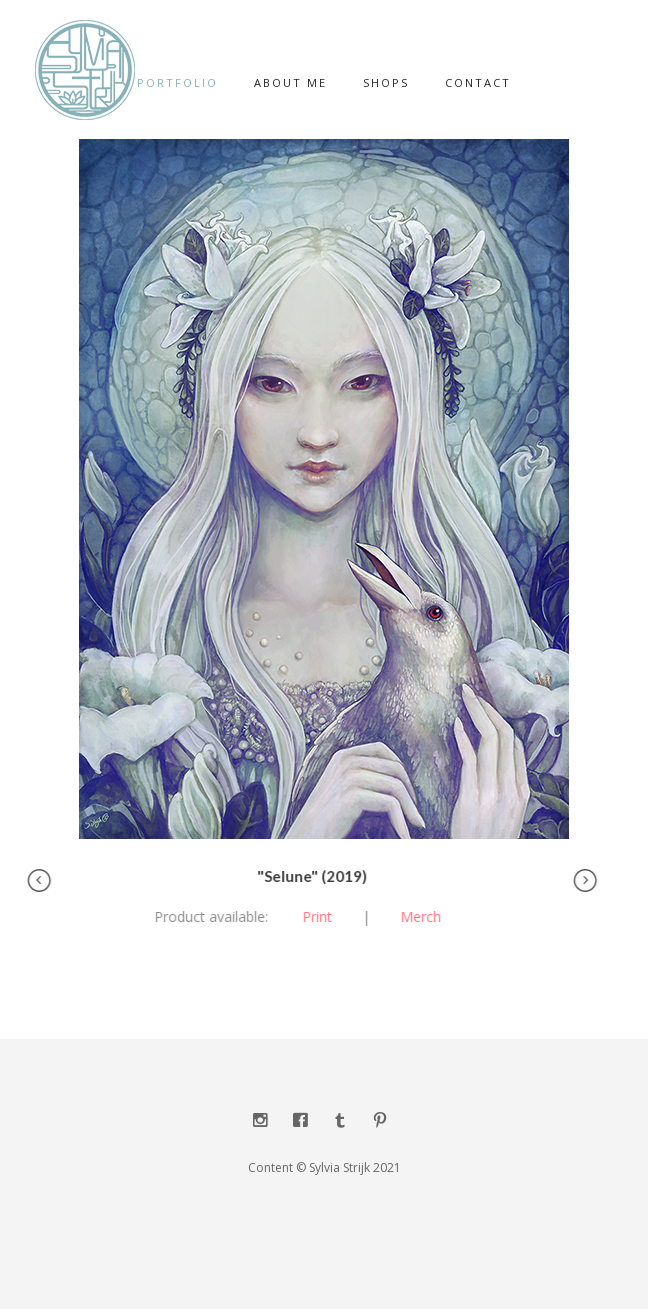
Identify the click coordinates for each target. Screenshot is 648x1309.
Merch (415, 916)
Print (312, 916)
